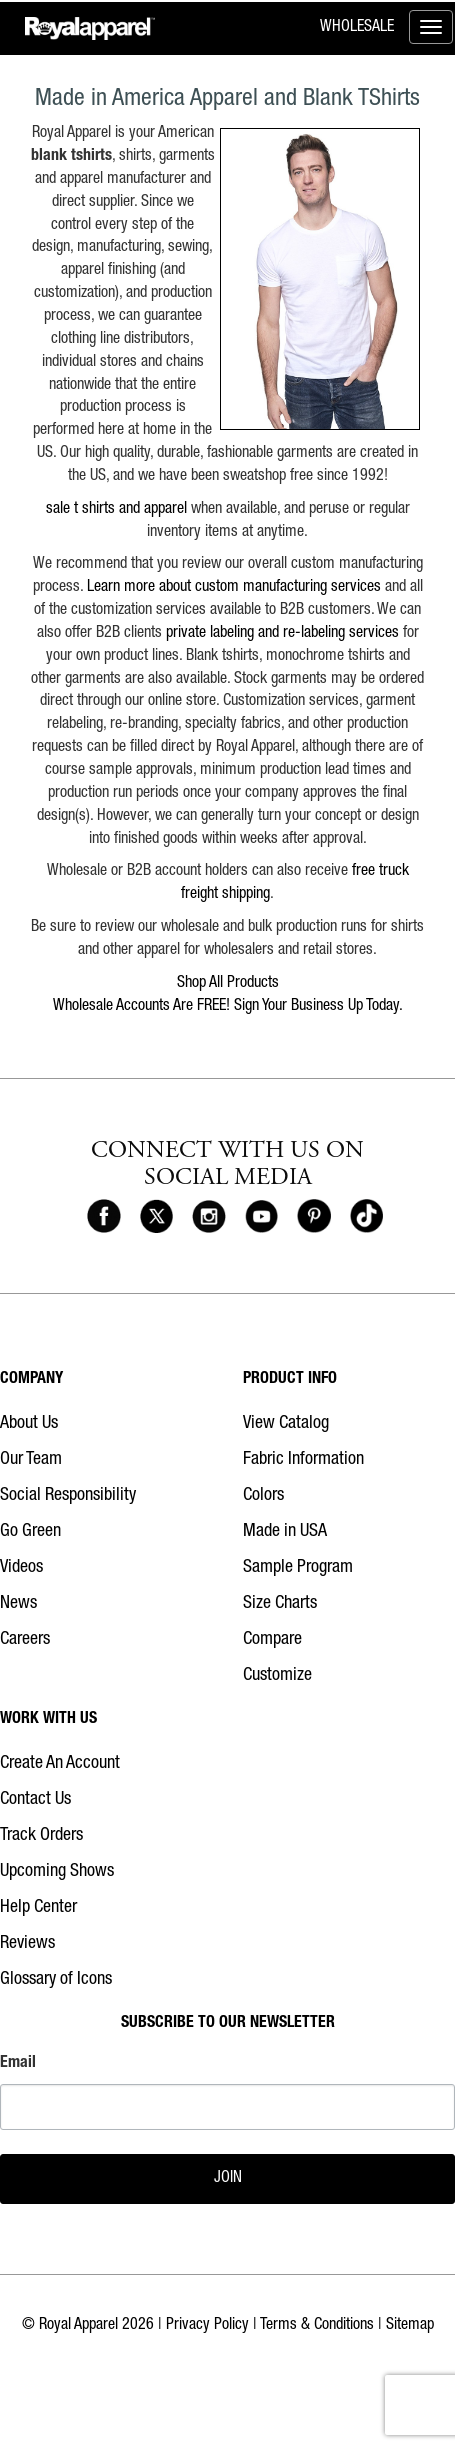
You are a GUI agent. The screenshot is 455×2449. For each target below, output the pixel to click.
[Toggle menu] (431, 27)
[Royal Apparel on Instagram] (209, 1217)
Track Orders (41, 1836)
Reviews (27, 1944)
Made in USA (285, 1532)
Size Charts (280, 1604)
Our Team (31, 1460)
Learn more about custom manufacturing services (234, 588)
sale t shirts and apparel (116, 510)
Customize (277, 1676)
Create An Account (60, 1764)
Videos (21, 1568)
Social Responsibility (68, 1496)
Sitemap (410, 2326)
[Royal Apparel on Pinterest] (314, 1217)
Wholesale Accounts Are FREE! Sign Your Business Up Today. (228, 1007)
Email (18, 2064)
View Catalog (286, 1424)
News (18, 1604)
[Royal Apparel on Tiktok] (367, 1217)
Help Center (38, 1908)
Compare (272, 1640)
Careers (25, 1640)
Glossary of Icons (56, 1980)
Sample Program (298, 1568)
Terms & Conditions (317, 2326)
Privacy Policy (207, 2326)
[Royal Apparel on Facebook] (104, 1217)
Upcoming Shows (57, 1872)
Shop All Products (228, 984)
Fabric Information (303, 1460)
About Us (29, 1424)
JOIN (228, 2179)
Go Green (30, 1532)
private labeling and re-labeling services (282, 634)
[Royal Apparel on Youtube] (262, 1217)
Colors (263, 1496)
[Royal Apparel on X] (157, 1217)
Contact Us (35, 1800)
